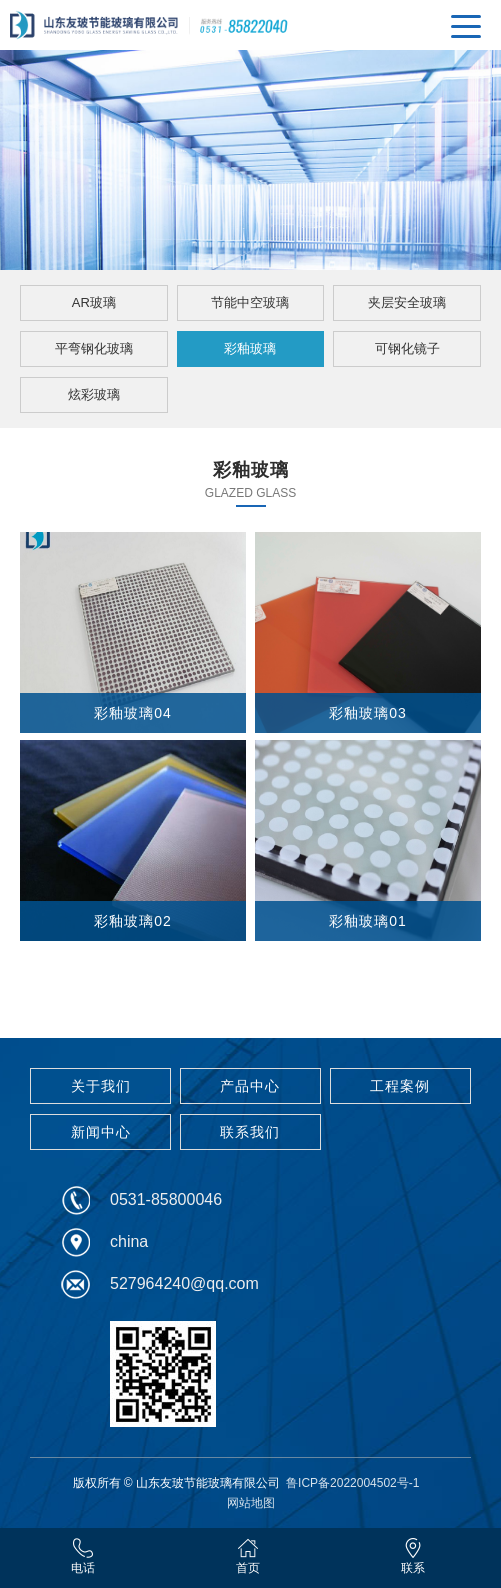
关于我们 (101, 1086)
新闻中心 (101, 1132)
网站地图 (251, 1503)
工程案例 (400, 1086)
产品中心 (250, 1086)
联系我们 (250, 1132)
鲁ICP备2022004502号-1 (352, 1483)
